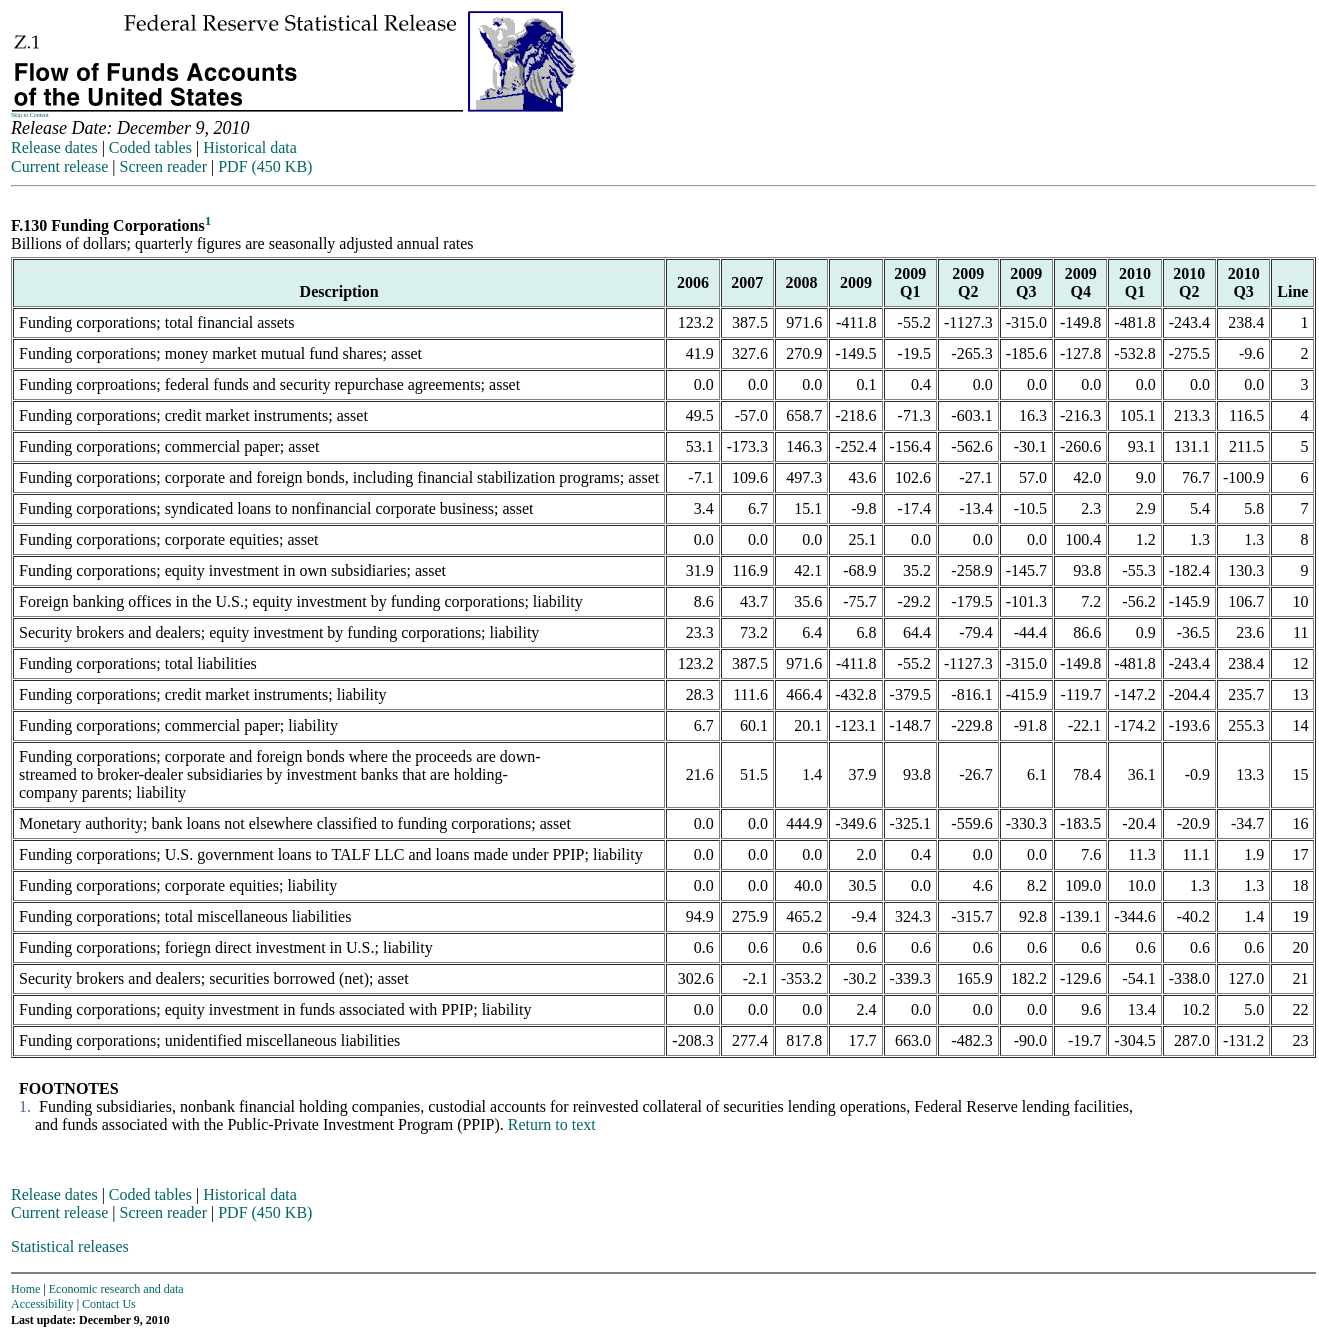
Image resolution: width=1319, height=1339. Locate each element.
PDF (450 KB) (265, 166)
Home (25, 1289)
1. (23, 1106)
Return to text (552, 1124)
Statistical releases (70, 1246)
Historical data (250, 147)
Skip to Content (30, 115)
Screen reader (163, 166)
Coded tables (150, 147)
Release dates (54, 147)
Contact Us (109, 1304)
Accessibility (42, 1304)
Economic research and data (116, 1289)
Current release (59, 166)
